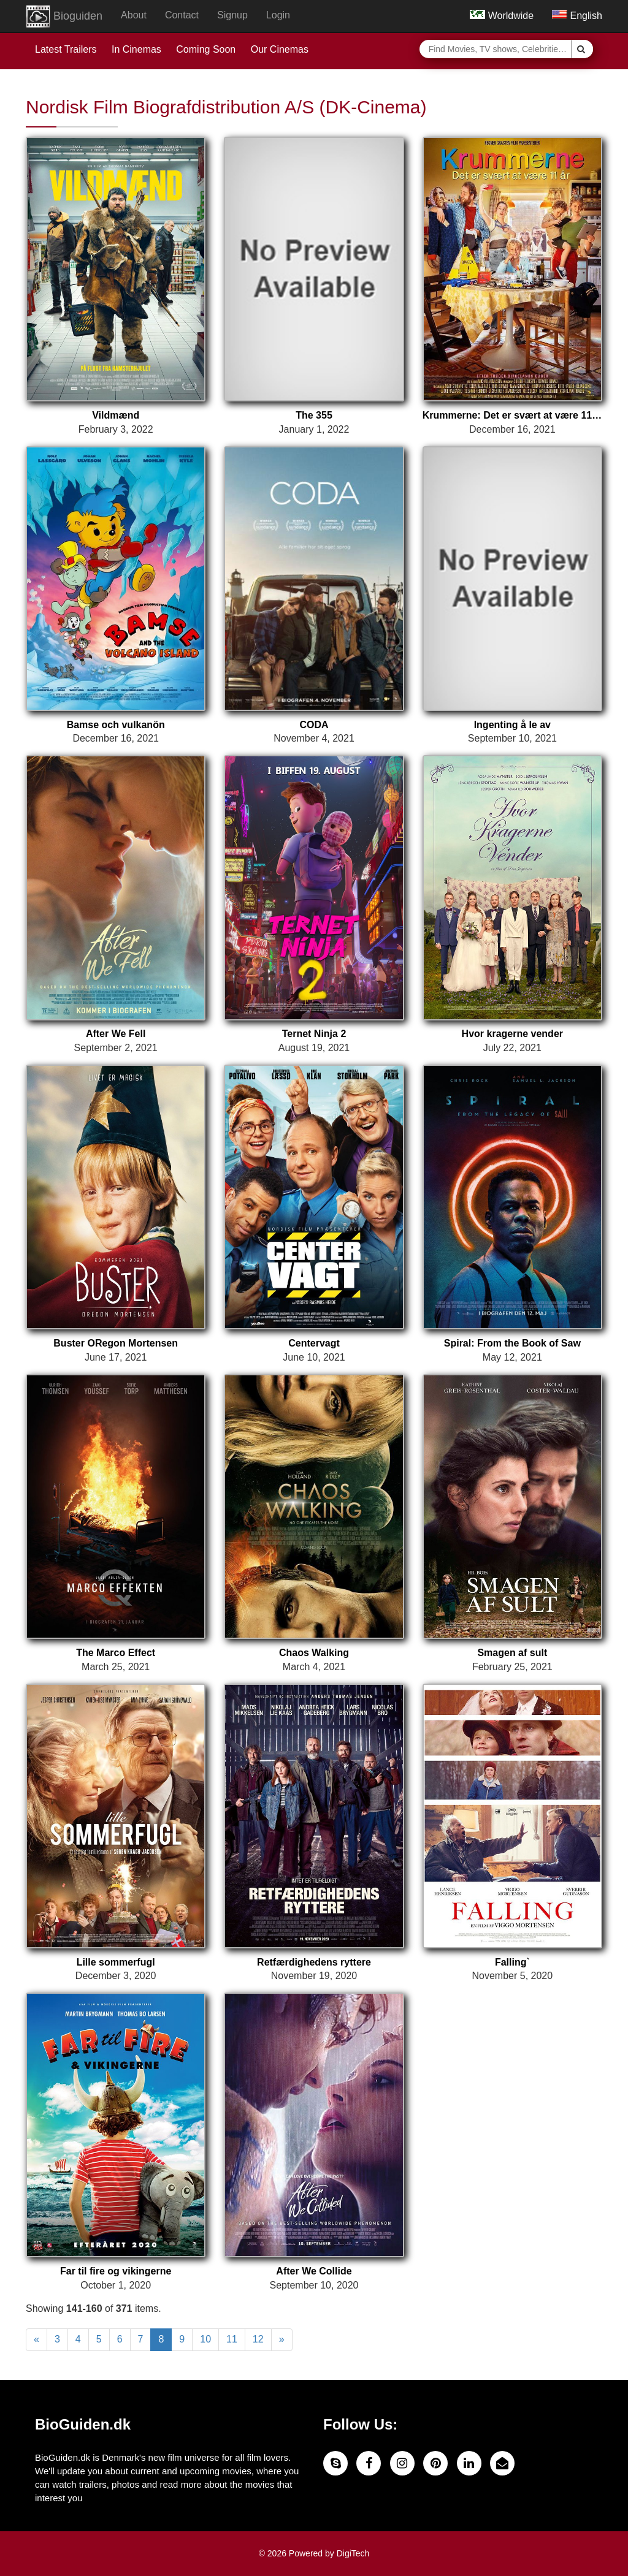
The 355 (314, 415)
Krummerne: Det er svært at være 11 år (512, 415)
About (134, 15)
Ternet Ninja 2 (314, 1033)
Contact (182, 15)
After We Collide (313, 2271)
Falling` (512, 1962)
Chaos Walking (314, 1652)
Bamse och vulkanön (116, 725)
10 (205, 2339)
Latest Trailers (65, 49)
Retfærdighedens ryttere (314, 1962)
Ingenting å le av (512, 725)
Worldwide (502, 15)
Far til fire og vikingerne (115, 2271)
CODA (313, 725)
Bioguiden (64, 16)
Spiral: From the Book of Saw (512, 1343)
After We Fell (116, 1033)
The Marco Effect (115, 1652)
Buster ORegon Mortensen (115, 1343)
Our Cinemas (279, 49)
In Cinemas (136, 49)
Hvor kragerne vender (512, 1033)
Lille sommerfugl (116, 1962)
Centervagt (314, 1343)
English (577, 15)
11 (231, 2339)
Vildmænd (115, 415)
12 (258, 2339)
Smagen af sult (512, 1652)
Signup (232, 15)
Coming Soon (206, 49)
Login (278, 15)
